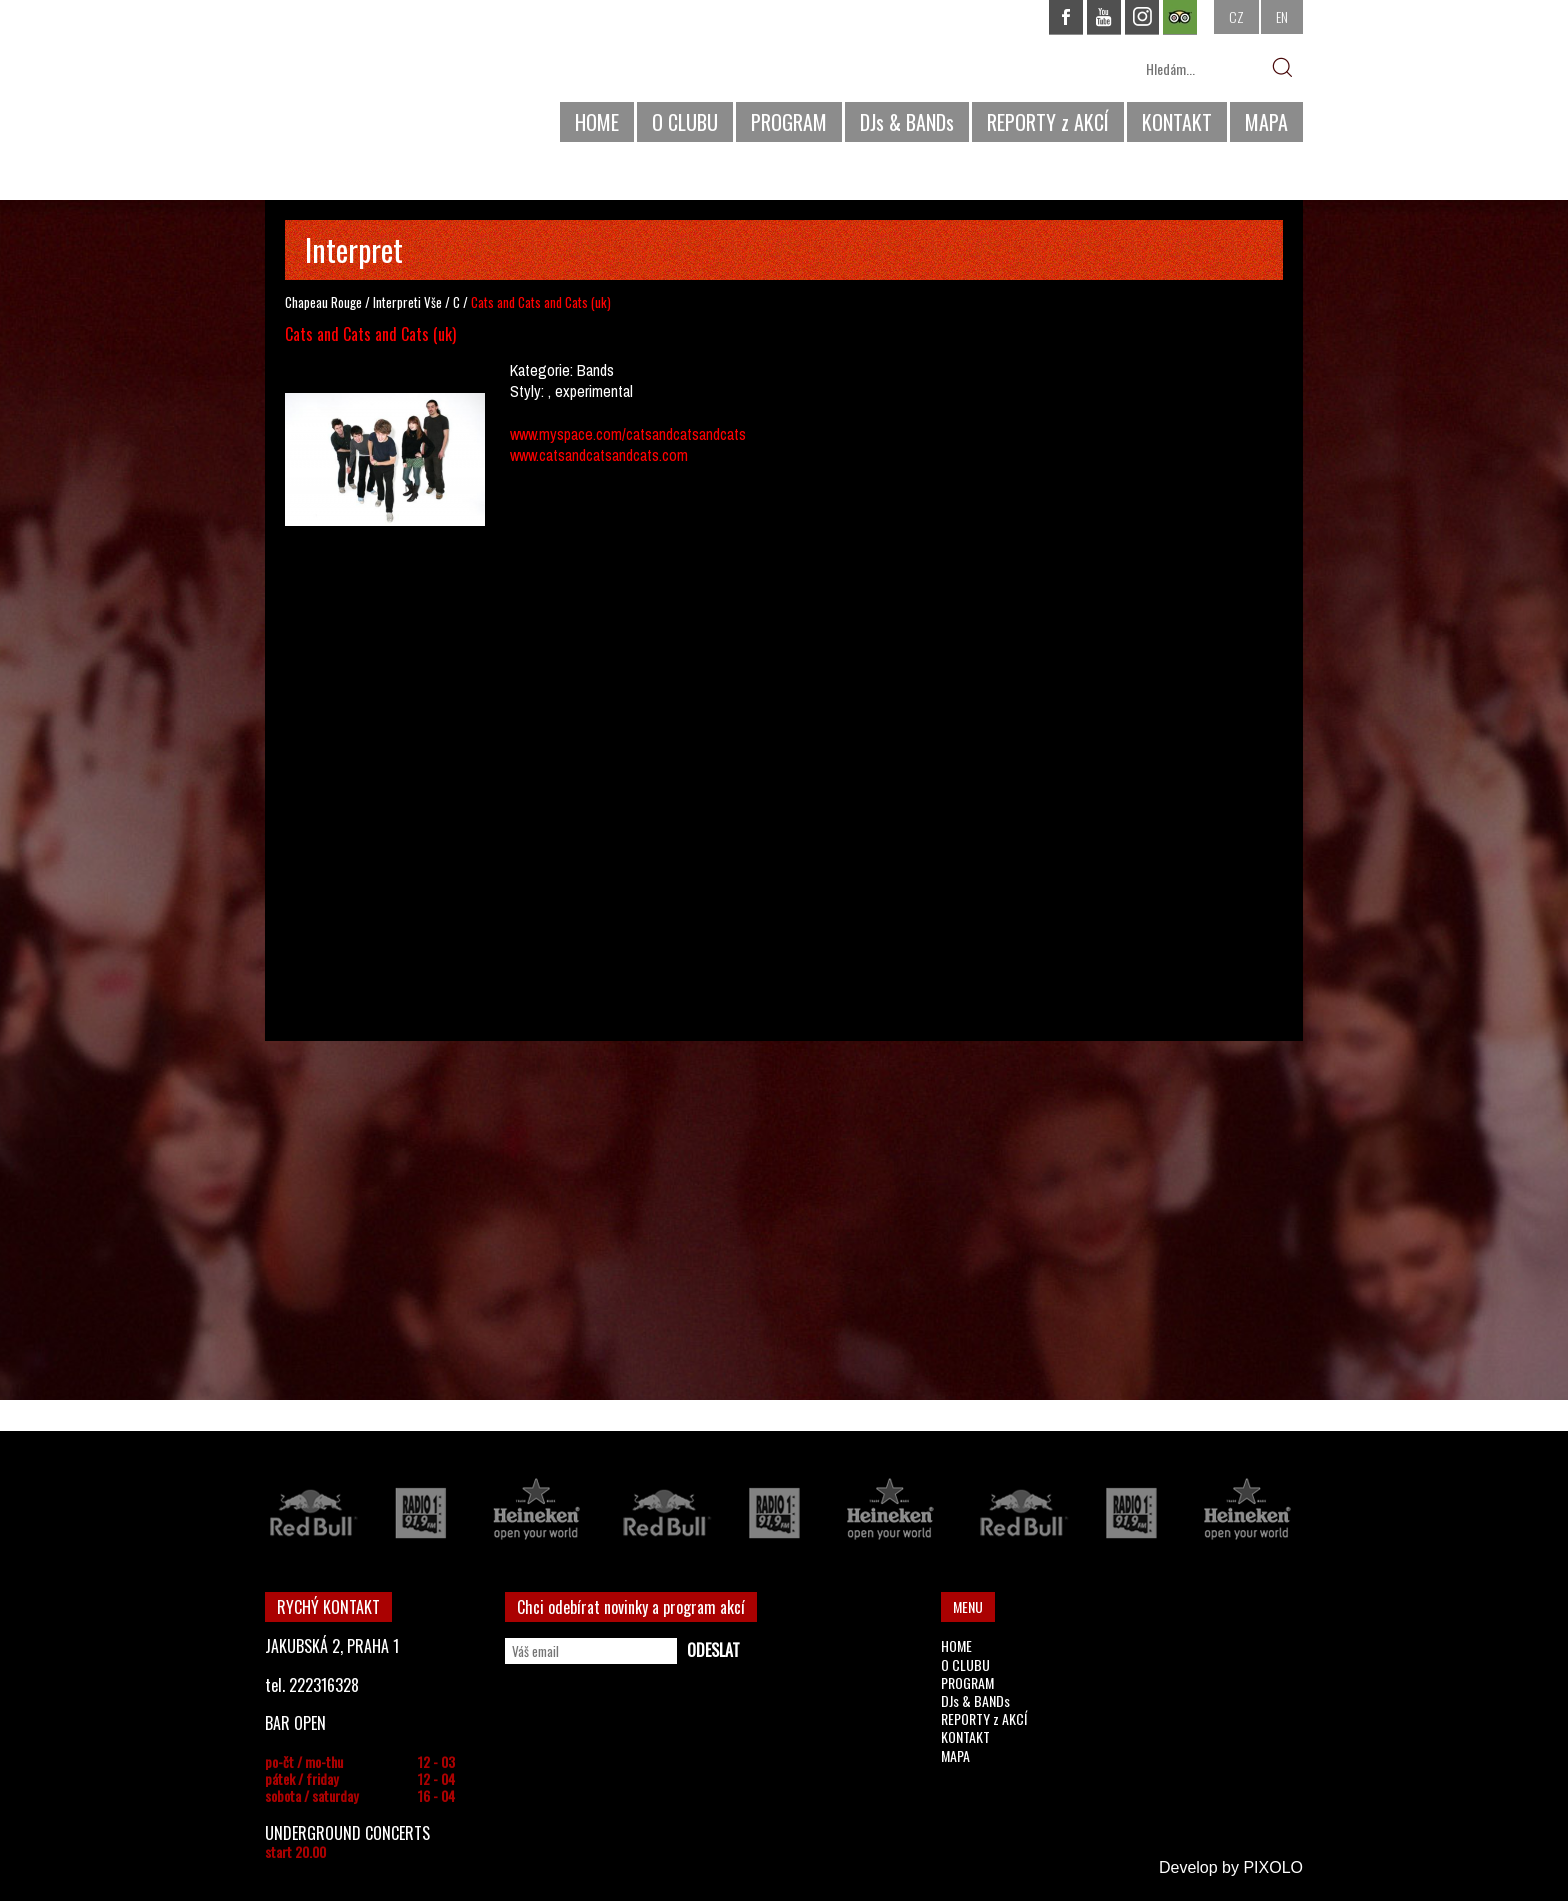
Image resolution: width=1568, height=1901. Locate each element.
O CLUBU (685, 122)
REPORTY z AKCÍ (1048, 122)
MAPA (1266, 122)
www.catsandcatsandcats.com (599, 455)
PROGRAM (789, 122)
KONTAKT (1177, 122)
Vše (433, 302)
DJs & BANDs (907, 122)
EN (1282, 16)
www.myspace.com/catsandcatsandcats (628, 434)
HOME (597, 122)
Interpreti (397, 302)
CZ (1236, 16)
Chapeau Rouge (323, 302)
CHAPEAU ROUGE (374, 78)
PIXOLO (1273, 1867)
